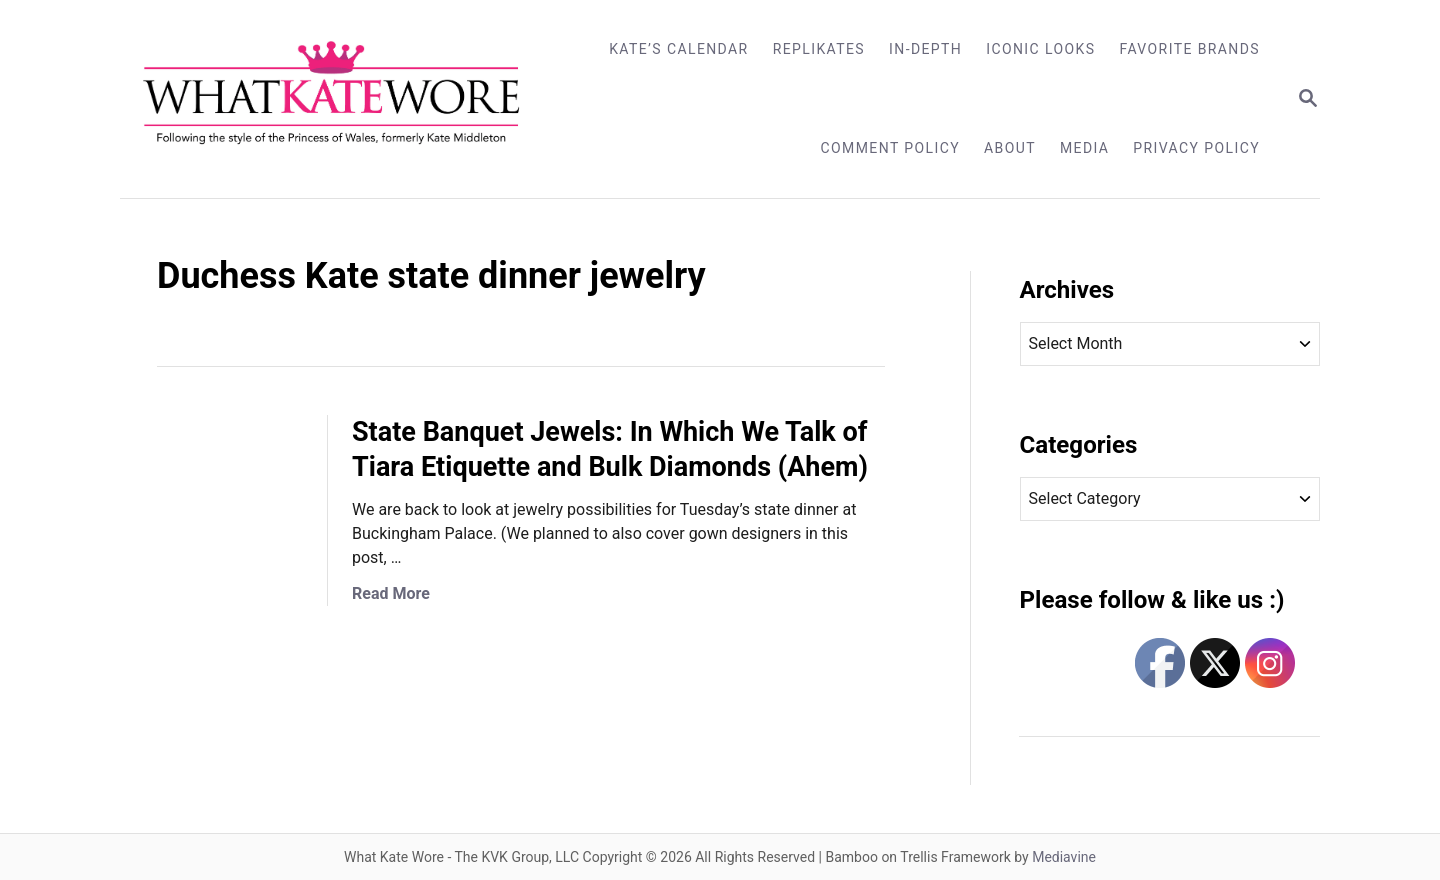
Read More (391, 593)
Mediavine (1064, 857)
